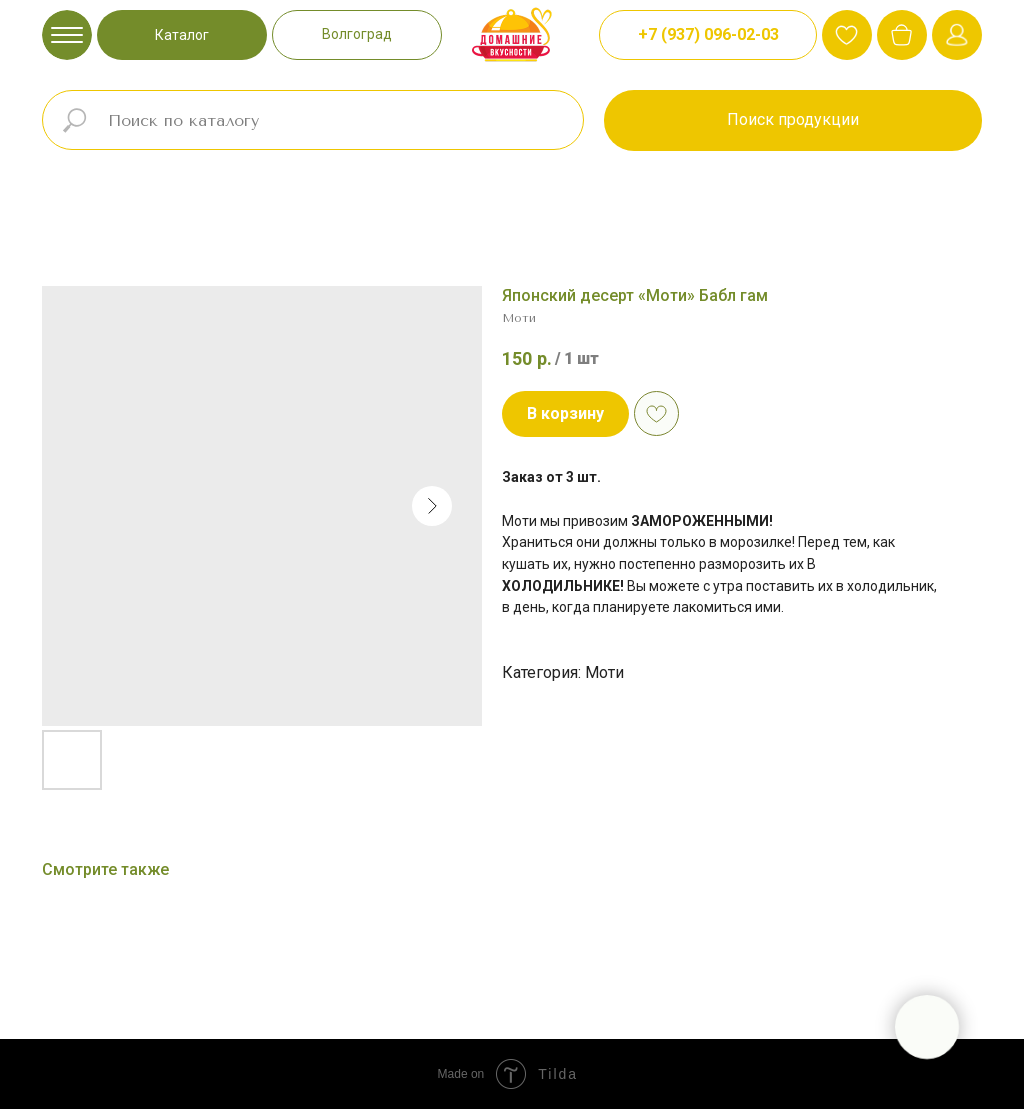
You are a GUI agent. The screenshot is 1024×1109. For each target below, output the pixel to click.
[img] (902, 35)
